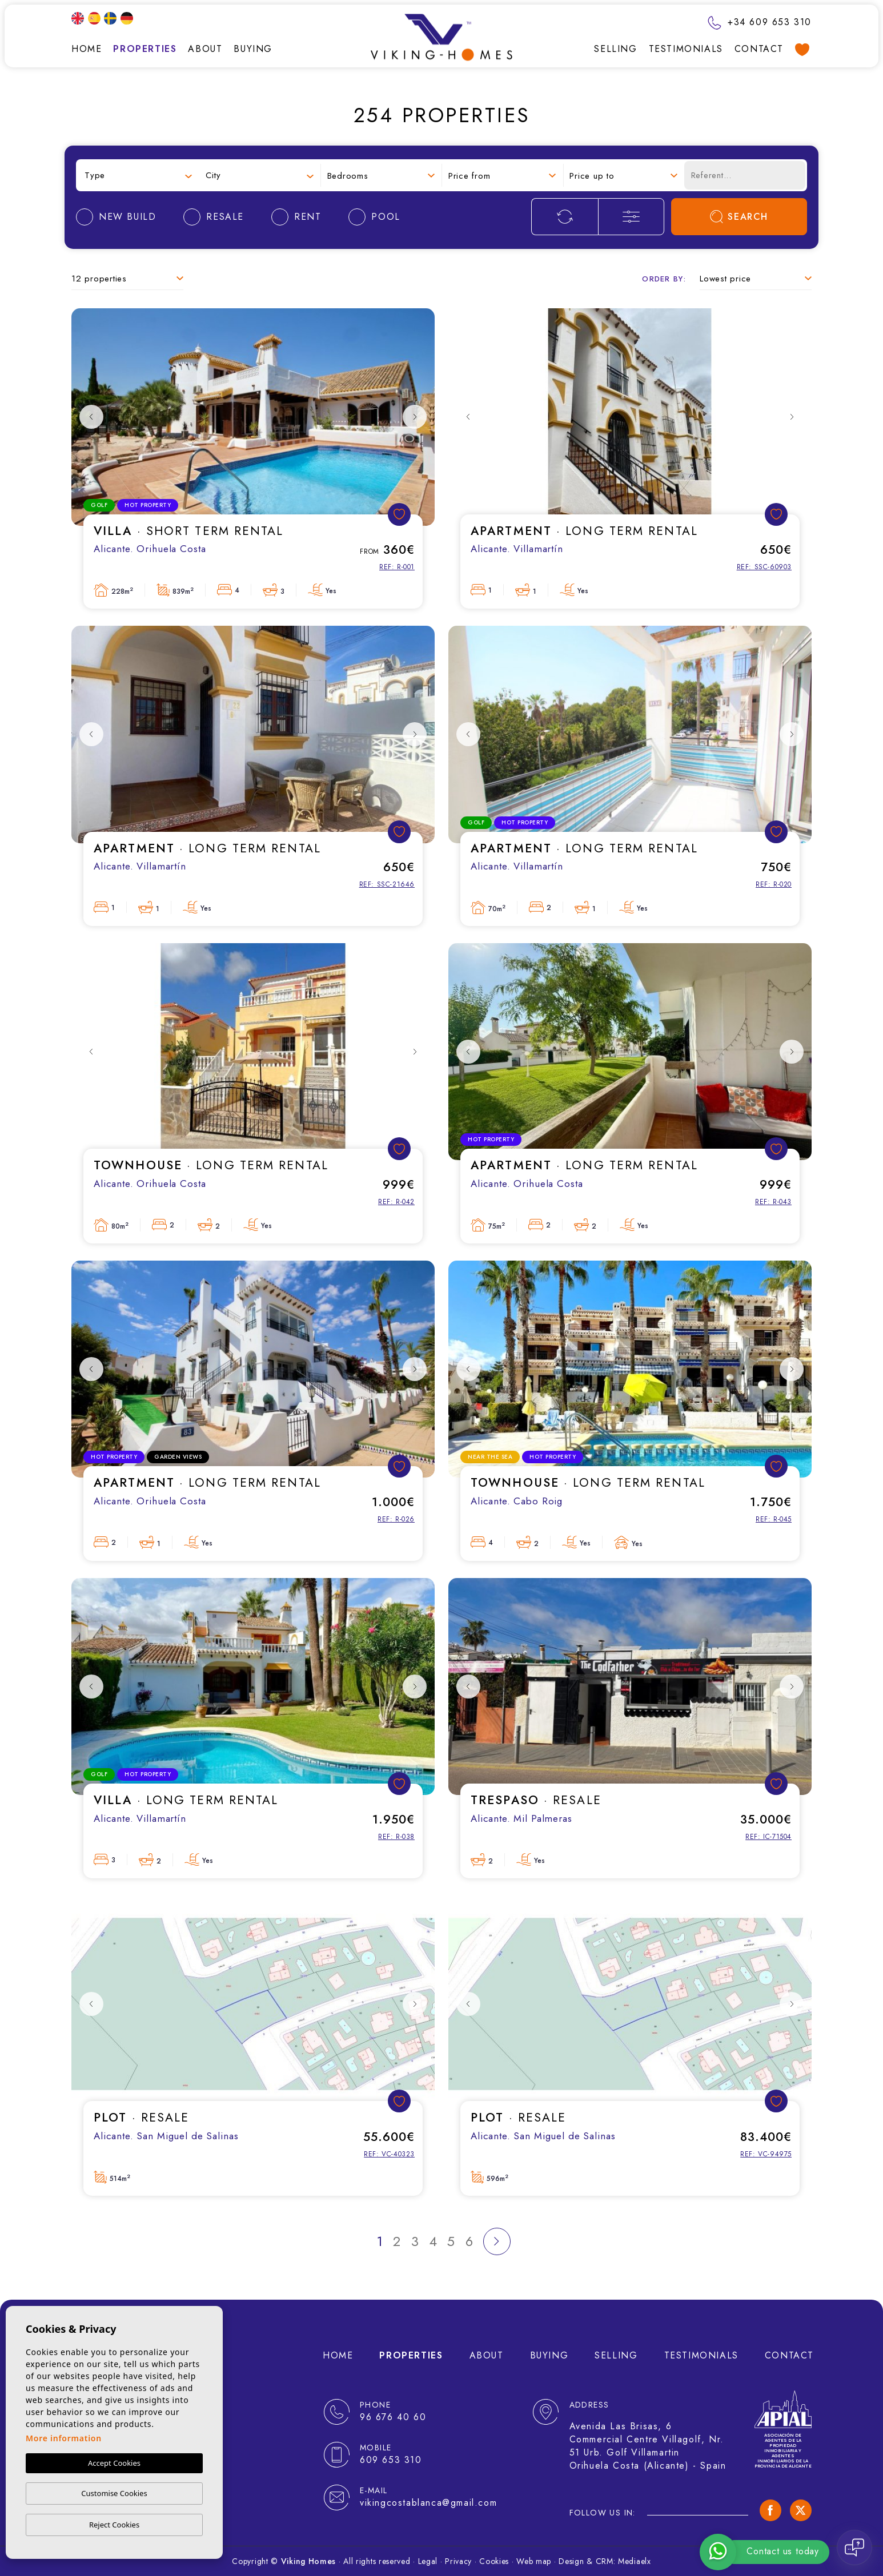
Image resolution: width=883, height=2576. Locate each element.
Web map (533, 2561)
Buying (253, 48)
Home (86, 48)
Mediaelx (634, 2561)
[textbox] (138, 175)
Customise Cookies (114, 2493)
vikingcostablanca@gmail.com (428, 2502)
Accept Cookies (114, 2463)
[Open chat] (854, 2547)
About (205, 48)
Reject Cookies (114, 2524)
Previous (91, 417)
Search (739, 216)
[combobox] (138, 176)
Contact (759, 48)
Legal (428, 2561)
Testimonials (686, 48)
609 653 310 (391, 2459)
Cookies (494, 2561)
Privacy (458, 2561)
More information (64, 2438)
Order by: (664, 278)
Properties (144, 48)
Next (415, 417)
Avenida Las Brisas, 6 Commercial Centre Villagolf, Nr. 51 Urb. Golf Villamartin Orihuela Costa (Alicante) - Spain (648, 2446)
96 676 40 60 (393, 2417)
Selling (615, 48)
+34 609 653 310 (760, 22)
